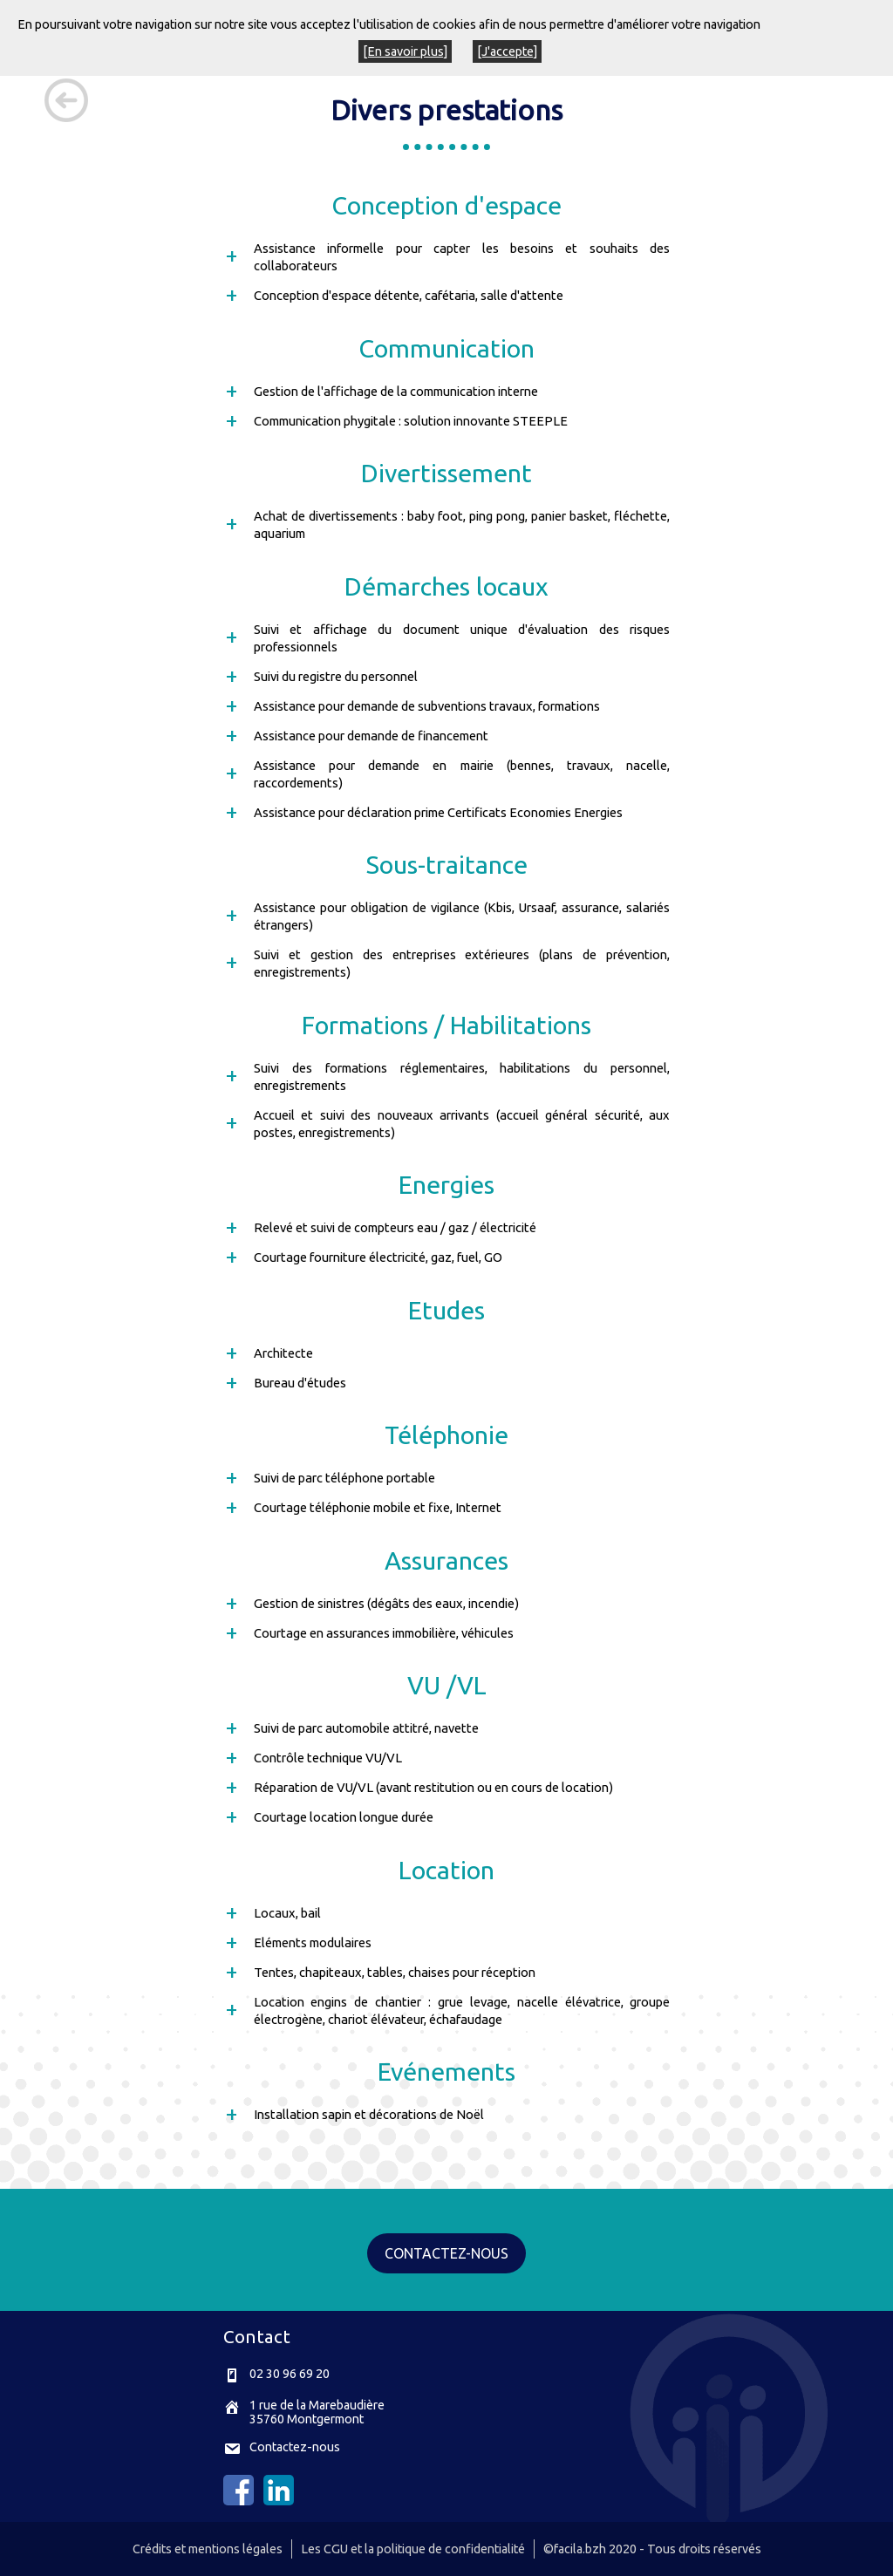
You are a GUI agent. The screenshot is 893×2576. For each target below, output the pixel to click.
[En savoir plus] (405, 51)
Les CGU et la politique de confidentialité (413, 2549)
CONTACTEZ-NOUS (446, 2253)
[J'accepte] (507, 51)
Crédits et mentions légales (208, 2549)
